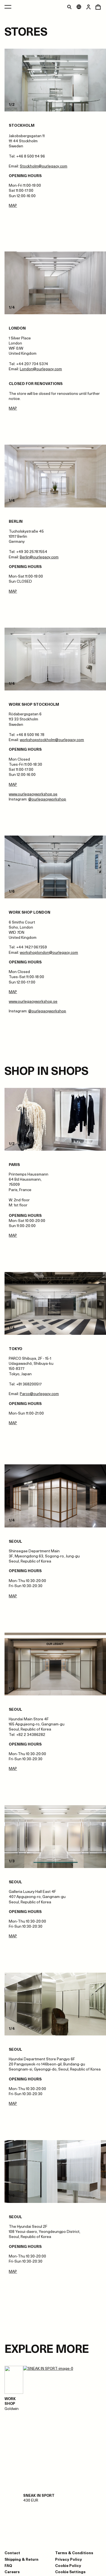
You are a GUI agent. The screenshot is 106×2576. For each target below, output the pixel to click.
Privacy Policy (68, 2559)
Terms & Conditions (74, 2553)
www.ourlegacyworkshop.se (33, 794)
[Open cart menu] (98, 7)
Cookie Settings (70, 2571)
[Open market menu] (79, 7)
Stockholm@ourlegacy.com (43, 166)
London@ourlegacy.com (41, 369)
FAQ (8, 2565)
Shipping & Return (21, 2559)
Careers (12, 2572)
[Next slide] (80, 80)
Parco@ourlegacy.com (39, 1393)
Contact (12, 2553)
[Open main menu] (8, 7)
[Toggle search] (69, 7)
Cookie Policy (68, 2565)
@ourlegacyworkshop (47, 799)
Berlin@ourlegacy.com (39, 557)
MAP (13, 205)
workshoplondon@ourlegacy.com (49, 952)
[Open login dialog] (88, 7)
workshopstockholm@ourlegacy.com (52, 740)
